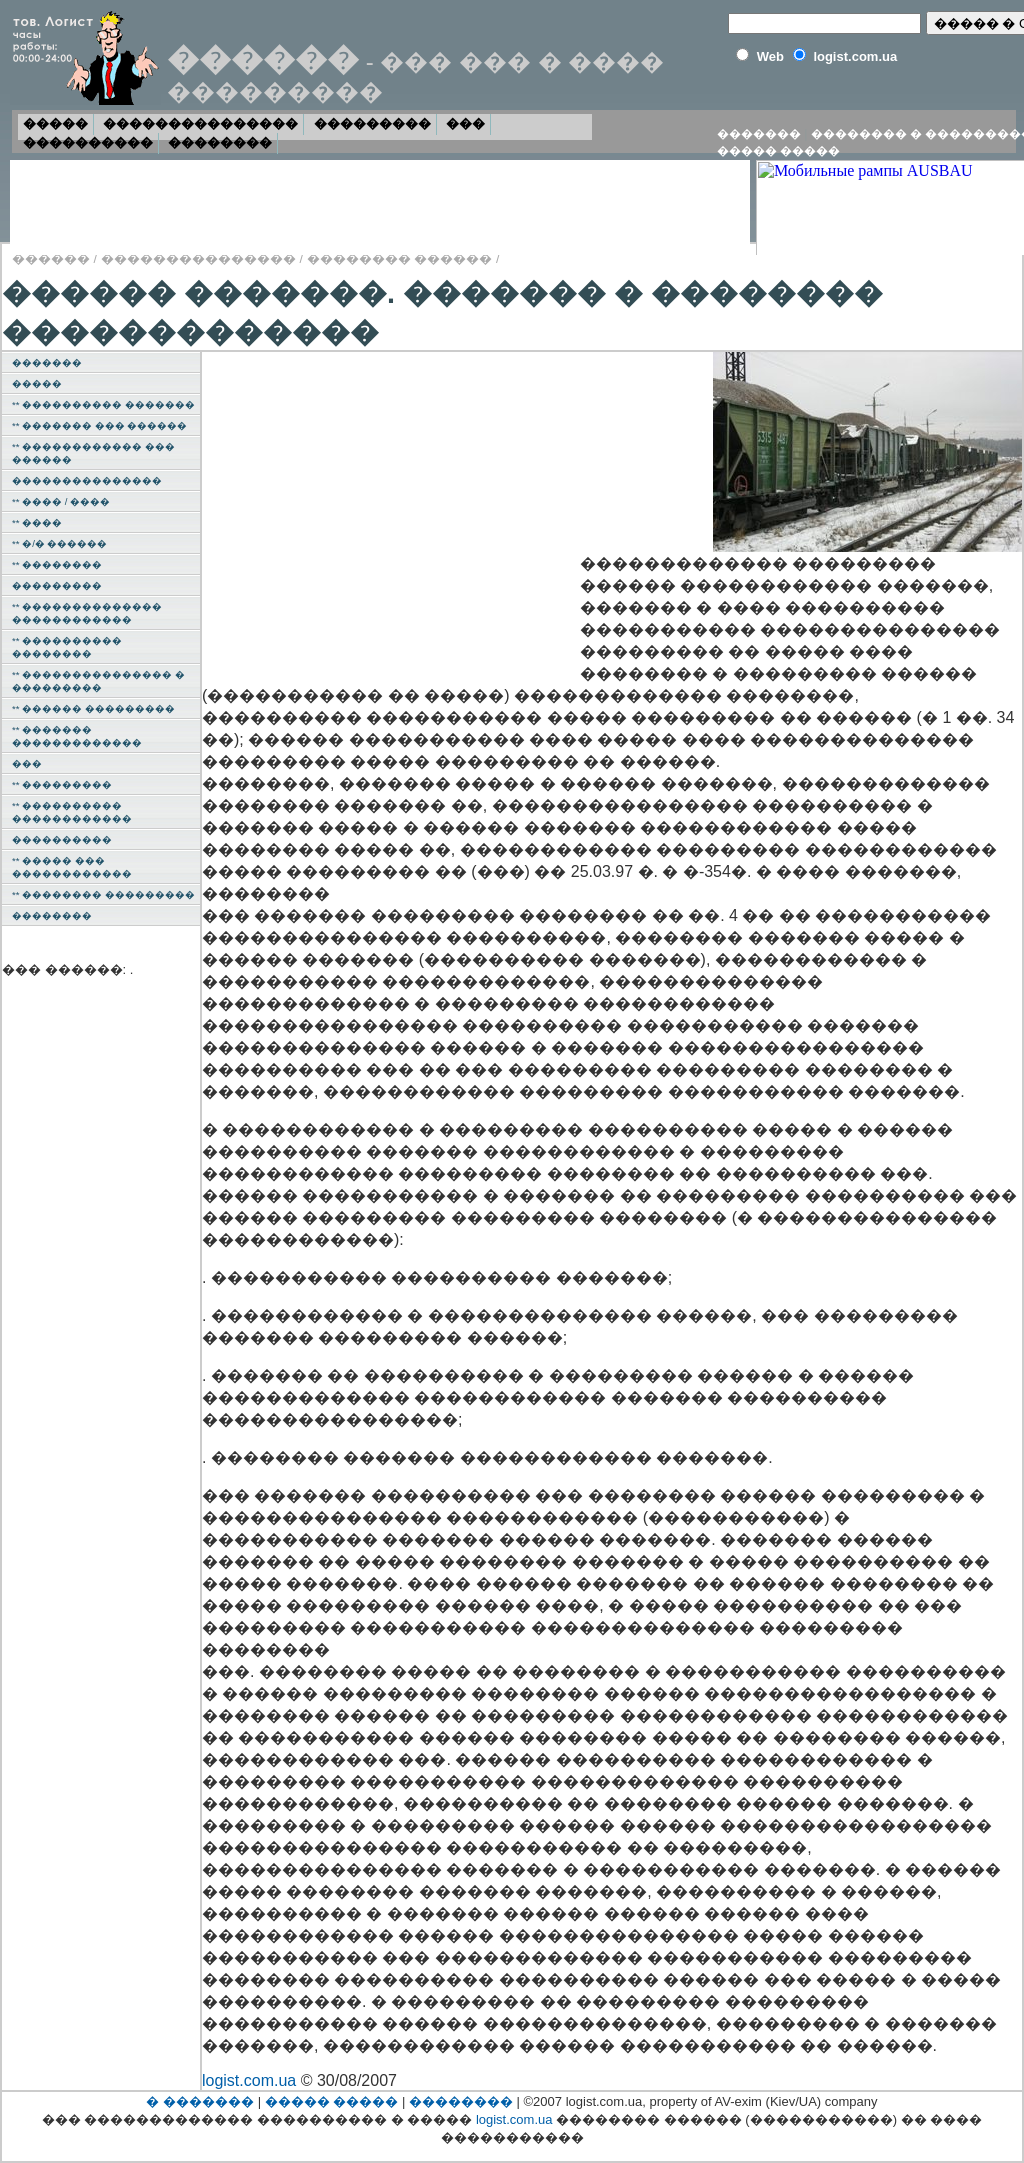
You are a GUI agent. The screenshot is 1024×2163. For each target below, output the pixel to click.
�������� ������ (400, 258)
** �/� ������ (59, 543)
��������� (372, 123)
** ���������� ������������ (72, 812)
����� (55, 123)
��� (465, 123)
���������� (88, 142)
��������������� (200, 123)
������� (759, 134)
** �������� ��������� (103, 894)
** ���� (37, 522)
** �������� (57, 564)
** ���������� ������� (103, 404)
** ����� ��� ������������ (72, 867)
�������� (220, 142)
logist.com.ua (249, 2080)
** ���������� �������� (67, 647)
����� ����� (778, 151)
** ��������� (62, 784)
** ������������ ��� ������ (93, 453)
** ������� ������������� (77, 736)
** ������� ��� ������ (99, 425)
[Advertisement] (396, 508)
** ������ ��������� (93, 708)
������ (51, 258)
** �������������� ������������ (87, 613)
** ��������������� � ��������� (98, 681)
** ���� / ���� (61, 501)
